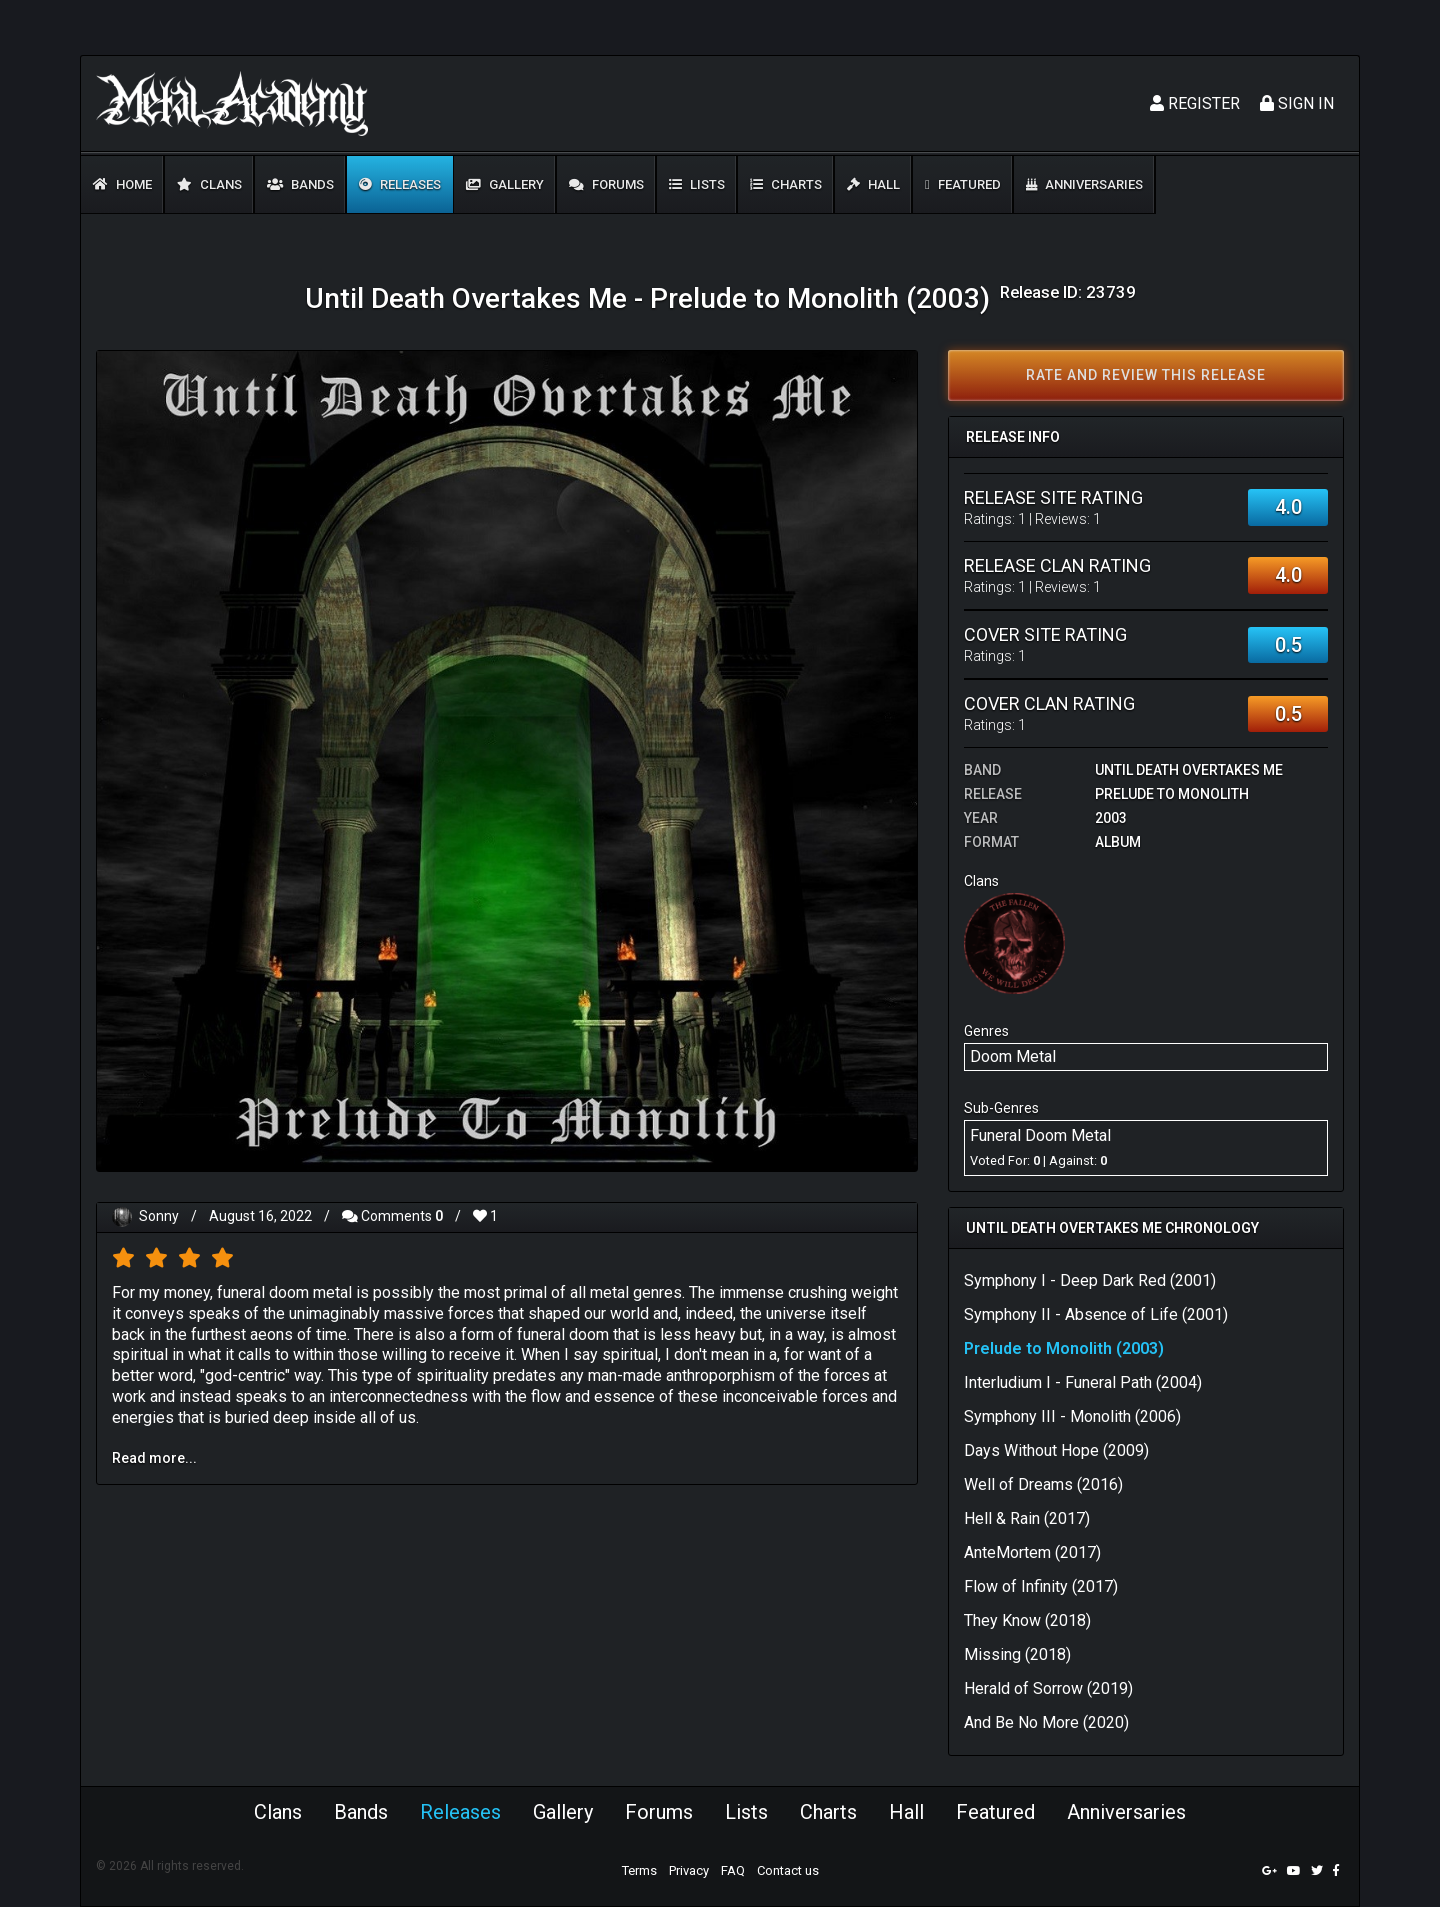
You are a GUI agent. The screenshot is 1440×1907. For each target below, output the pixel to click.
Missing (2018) (1017, 1654)
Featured (963, 184)
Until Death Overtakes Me (1189, 770)
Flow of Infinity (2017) (1041, 1586)
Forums (606, 184)
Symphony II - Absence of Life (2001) (1096, 1314)
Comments (392, 1216)
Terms (639, 1870)
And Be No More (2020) (1046, 1722)
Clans (209, 184)
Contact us (788, 1870)
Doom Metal (1013, 1056)
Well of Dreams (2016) (1043, 1484)
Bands (300, 184)
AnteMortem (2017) (1032, 1552)
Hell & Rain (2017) (1027, 1518)
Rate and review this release (1146, 375)
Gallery (505, 184)
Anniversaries (1084, 184)
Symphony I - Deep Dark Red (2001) (1090, 1280)
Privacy (689, 1870)
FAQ (733, 1870)
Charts (786, 184)
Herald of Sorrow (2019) (1048, 1688)
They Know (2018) (1027, 1620)
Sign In (1297, 103)
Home (122, 184)
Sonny (159, 1216)
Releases (400, 184)
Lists (697, 184)
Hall (873, 184)
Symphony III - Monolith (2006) (1072, 1416)
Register (1195, 103)
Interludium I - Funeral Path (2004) (1083, 1382)
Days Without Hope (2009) (1056, 1450)
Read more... (154, 1458)
